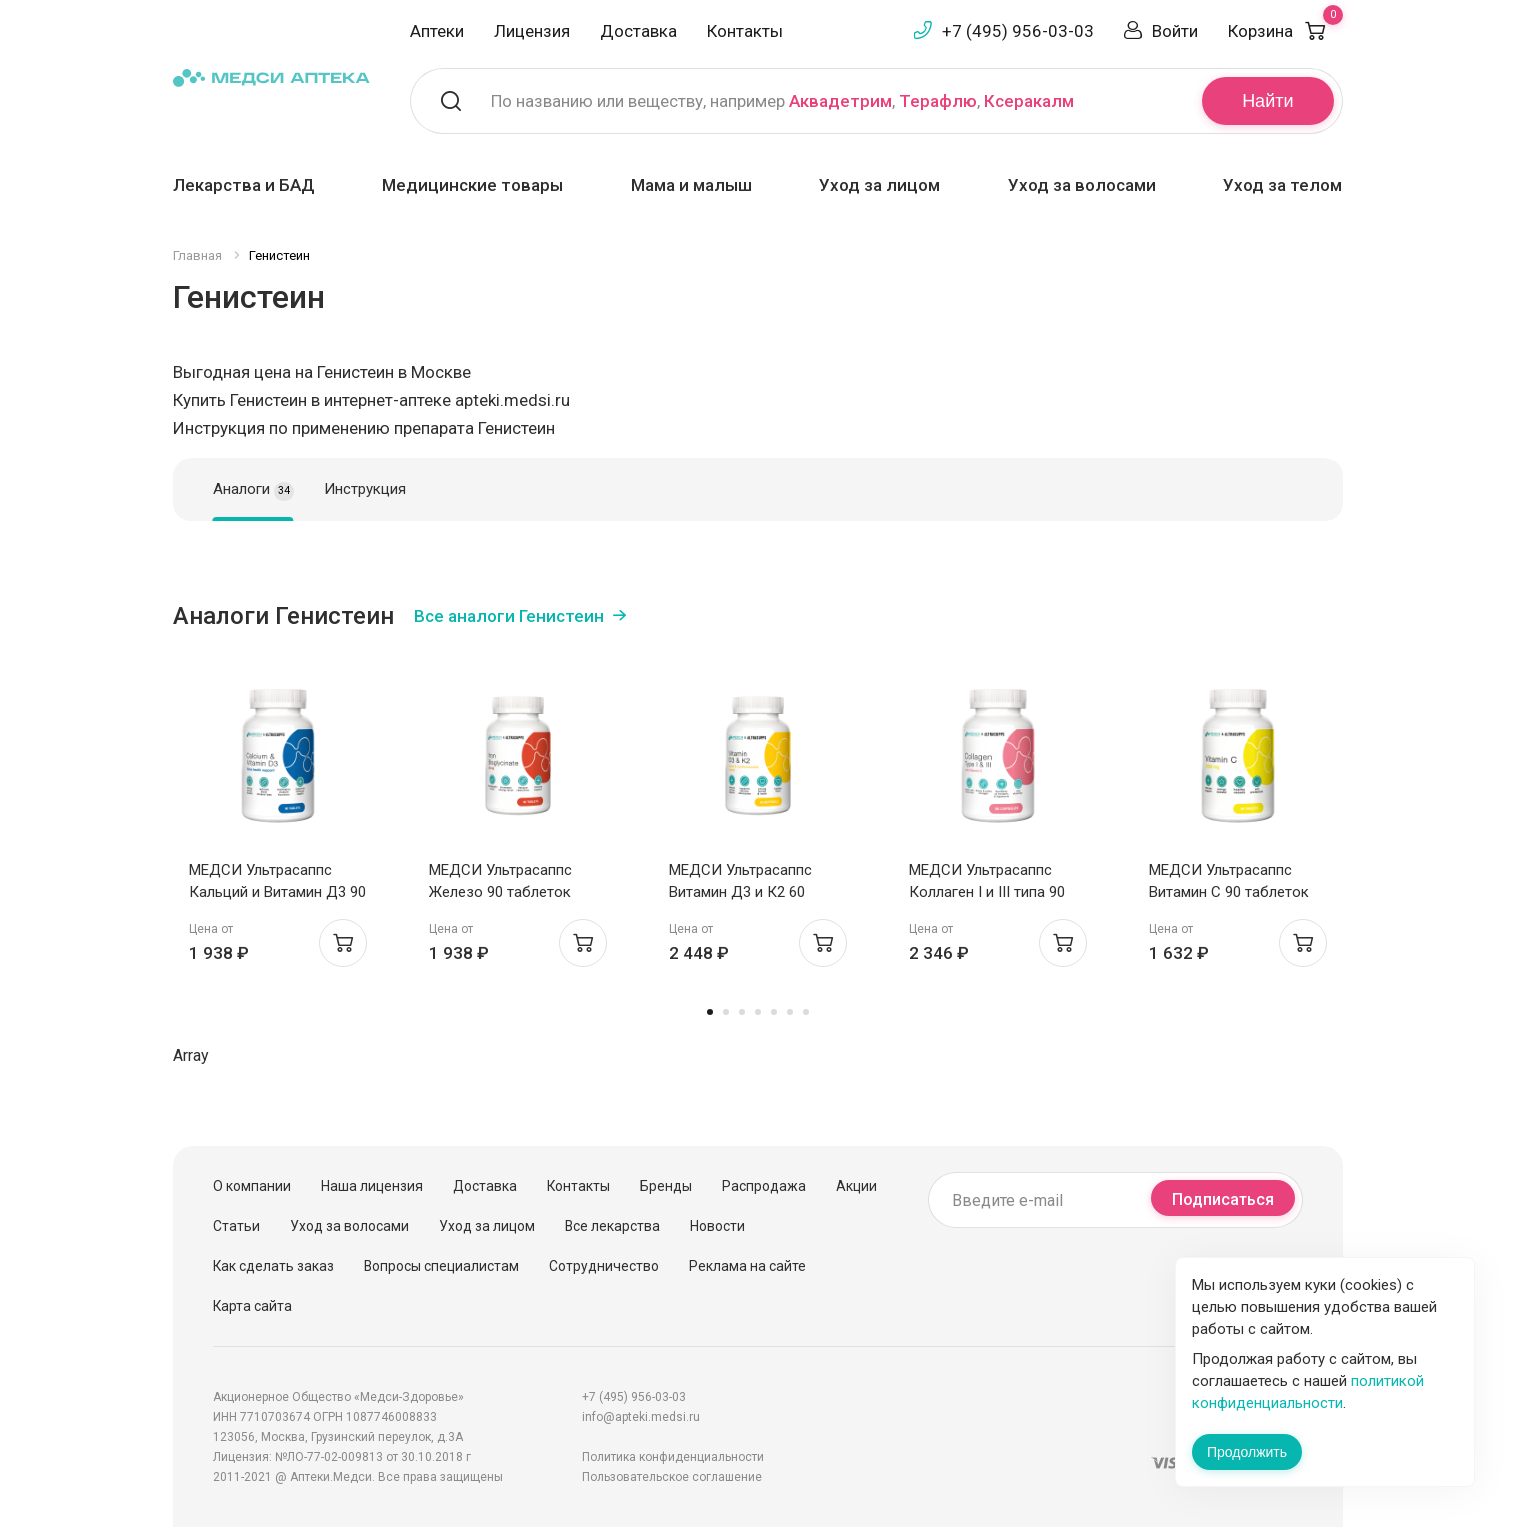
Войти (1175, 31)
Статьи (236, 1226)
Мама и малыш (691, 185)
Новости (717, 1226)
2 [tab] (726, 1012)
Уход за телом (1282, 185)
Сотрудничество (604, 1266)
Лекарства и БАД (244, 185)
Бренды (666, 1186)
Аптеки (437, 31)
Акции (856, 1186)
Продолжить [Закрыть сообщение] (1247, 1452)
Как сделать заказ (273, 1266)
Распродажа (764, 1186)
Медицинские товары (472, 185)
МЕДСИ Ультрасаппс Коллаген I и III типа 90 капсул (987, 892)
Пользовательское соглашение (672, 1477)
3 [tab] (742, 1012)
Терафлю (938, 101)
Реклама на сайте (747, 1266)
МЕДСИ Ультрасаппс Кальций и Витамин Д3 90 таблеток (277, 892)
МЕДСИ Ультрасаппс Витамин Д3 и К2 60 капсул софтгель (740, 892)
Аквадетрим (840, 101)
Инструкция (365, 489)
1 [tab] (710, 1012)
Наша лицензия (372, 1186)
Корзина (1285, 31)
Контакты (745, 31)
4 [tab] (758, 1012)
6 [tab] (790, 1012)
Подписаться (1223, 1199)
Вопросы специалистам (441, 1266)
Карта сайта (252, 1306)
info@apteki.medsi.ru (641, 1417)
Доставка (638, 31)
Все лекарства (612, 1226)
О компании (252, 1186)
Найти (1267, 101)
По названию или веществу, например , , (782, 101)
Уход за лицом (879, 185)
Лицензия (532, 31)
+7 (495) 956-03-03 (1018, 31)
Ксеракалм (1029, 101)
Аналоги (253, 490)
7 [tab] (806, 1012)
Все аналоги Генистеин (509, 616)
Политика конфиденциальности (673, 1457)
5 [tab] (774, 1012)
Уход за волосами (1082, 185)
